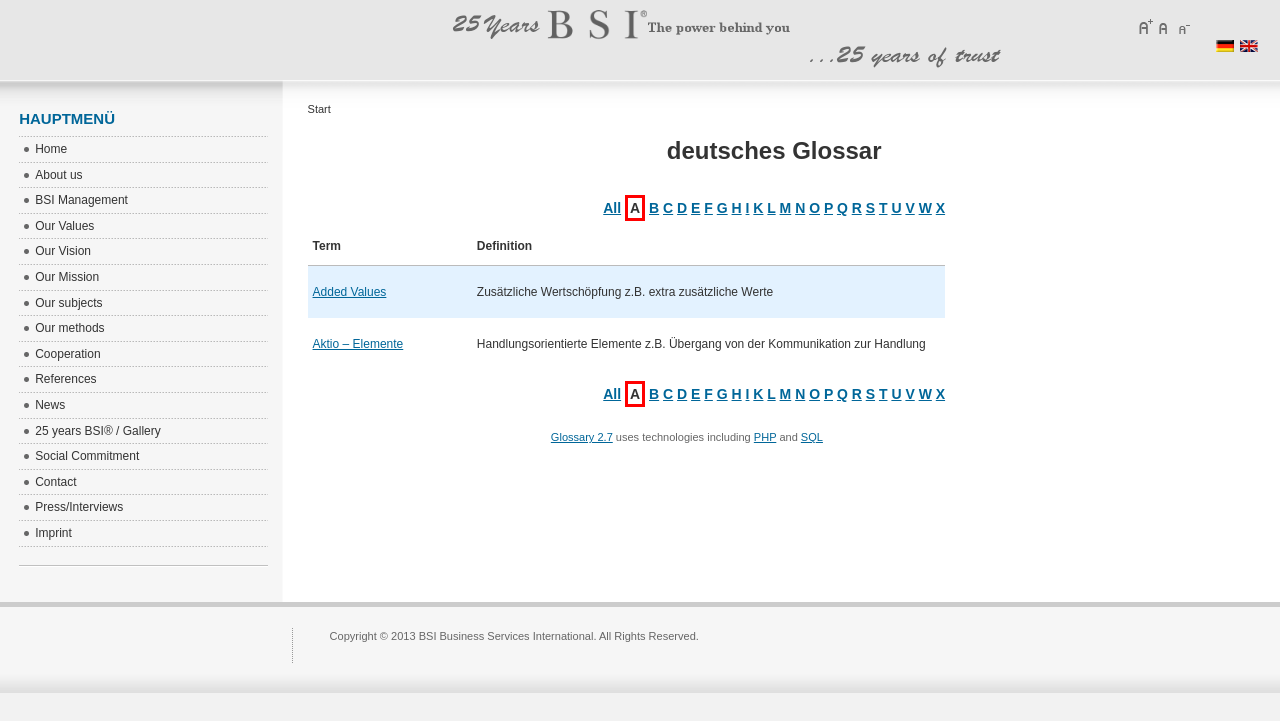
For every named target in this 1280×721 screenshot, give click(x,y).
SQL (812, 437)
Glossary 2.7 (582, 437)
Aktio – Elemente (358, 344)
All (612, 208)
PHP (765, 437)
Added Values (350, 292)
